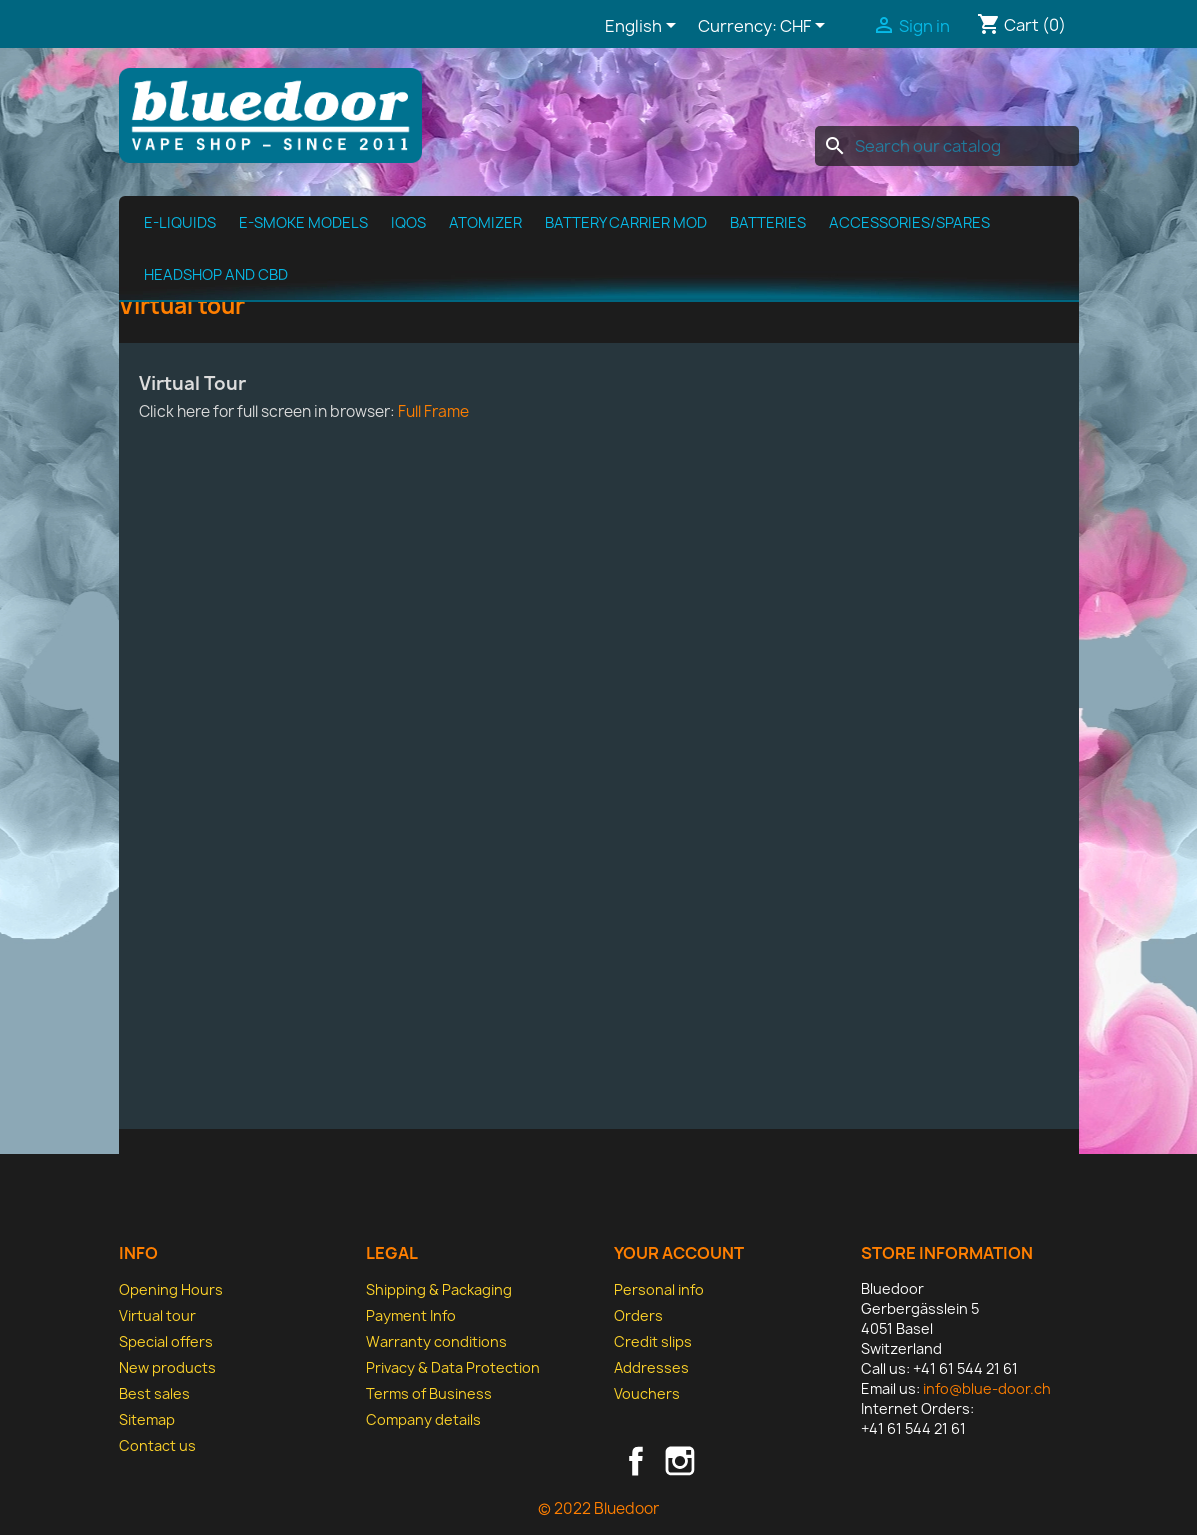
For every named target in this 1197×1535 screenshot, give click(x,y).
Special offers (166, 1341)
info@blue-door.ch (987, 1388)
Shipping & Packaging (439, 1289)
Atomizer (485, 223)
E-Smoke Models (303, 223)
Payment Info (411, 1315)
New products (167, 1367)
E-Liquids (180, 223)
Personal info (659, 1289)
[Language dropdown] (644, 27)
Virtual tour (157, 1315)
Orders (638, 1315)
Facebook (636, 1461)
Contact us (157, 1445)
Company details (423, 1419)
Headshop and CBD (216, 275)
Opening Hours (171, 1289)
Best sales (154, 1393)
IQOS (408, 223)
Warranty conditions (436, 1341)
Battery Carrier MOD (626, 223)
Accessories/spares (909, 223)
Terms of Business (429, 1393)
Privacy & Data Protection (453, 1367)
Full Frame (433, 411)
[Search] (947, 146)
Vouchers (647, 1393)
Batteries (768, 223)
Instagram (680, 1461)
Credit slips (653, 1341)
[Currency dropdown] (806, 27)
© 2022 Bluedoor (598, 1508)
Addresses (651, 1367)
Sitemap (147, 1419)
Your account (679, 1253)
